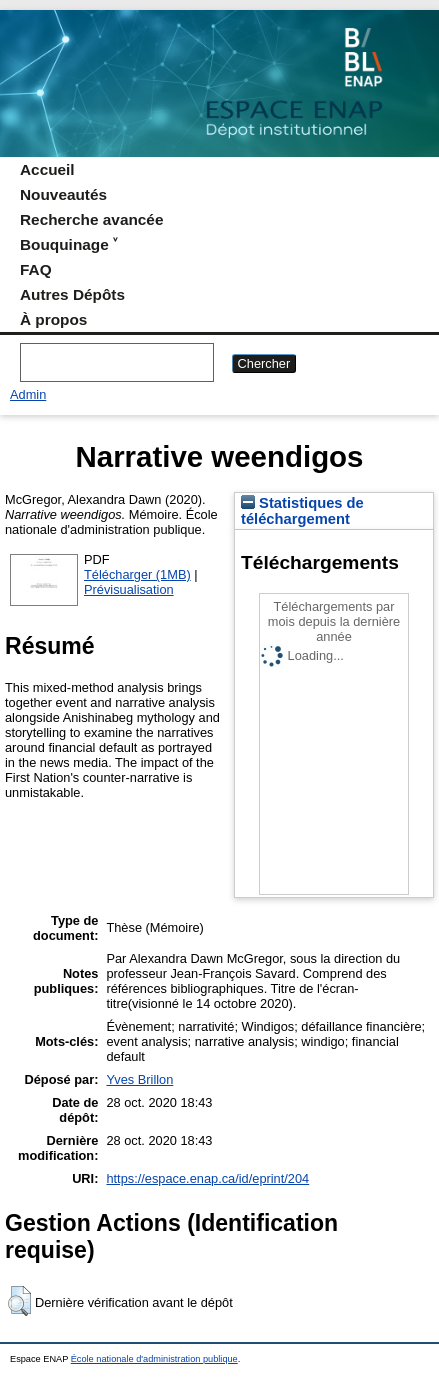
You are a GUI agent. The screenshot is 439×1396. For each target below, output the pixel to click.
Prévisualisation (129, 589)
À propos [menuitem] (53, 319)
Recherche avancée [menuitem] (91, 219)
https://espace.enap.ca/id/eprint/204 (207, 1178)
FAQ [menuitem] (36, 269)
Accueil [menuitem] (47, 169)
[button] (19, 1301)
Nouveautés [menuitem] (63, 194)
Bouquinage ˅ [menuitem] (68, 244)
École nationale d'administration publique (154, 1359)
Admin (28, 394)
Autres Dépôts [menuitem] (72, 294)
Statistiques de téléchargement (302, 511)
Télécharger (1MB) (137, 574)
